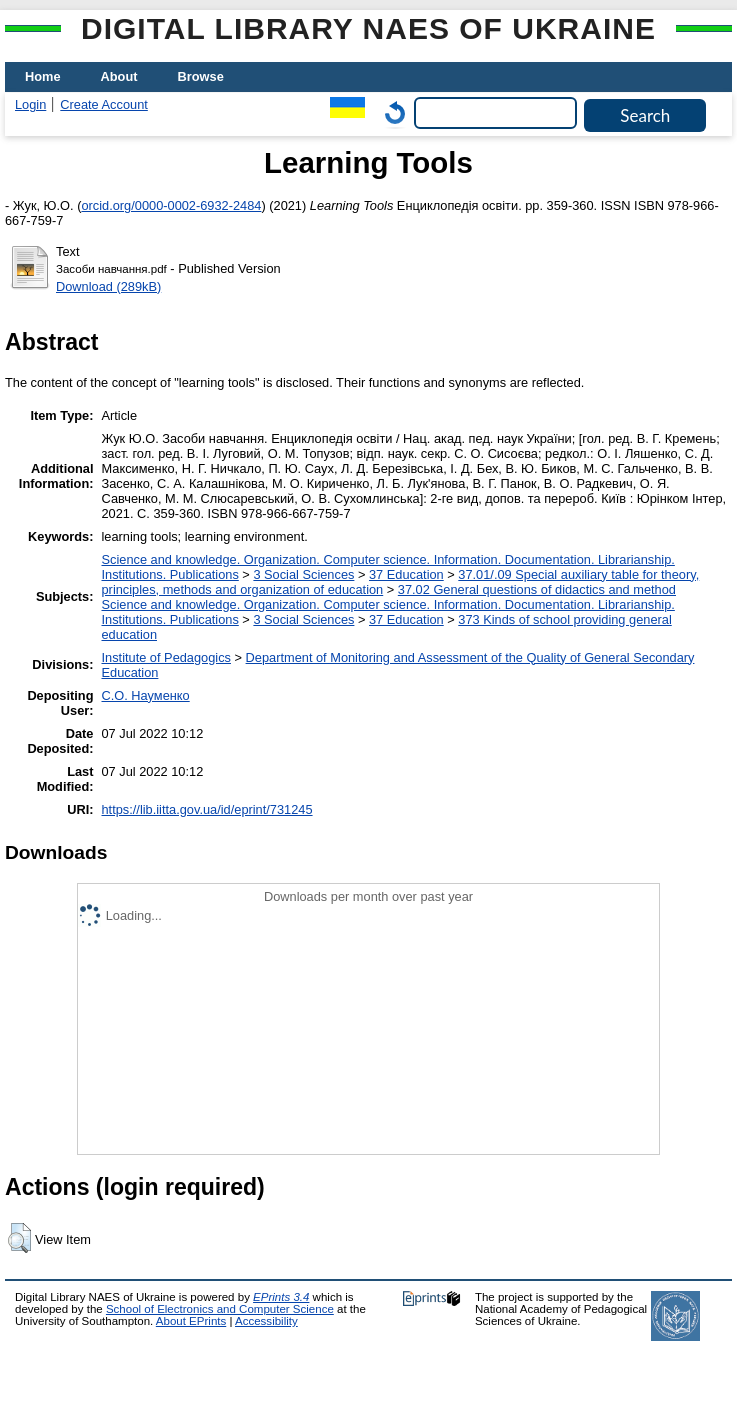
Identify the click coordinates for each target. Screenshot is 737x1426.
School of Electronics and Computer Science (220, 1309)
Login (30, 104)
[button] (19, 1238)
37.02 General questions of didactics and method (537, 589)
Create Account (104, 104)
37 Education (406, 574)
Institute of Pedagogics (166, 657)
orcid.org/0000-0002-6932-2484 (171, 205)
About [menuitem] (119, 76)
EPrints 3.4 (281, 1297)
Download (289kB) (108, 286)
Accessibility (266, 1321)
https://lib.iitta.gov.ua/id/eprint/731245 (207, 809)
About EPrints (191, 1321)
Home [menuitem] (43, 76)
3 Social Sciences (303, 574)
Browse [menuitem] (201, 76)
